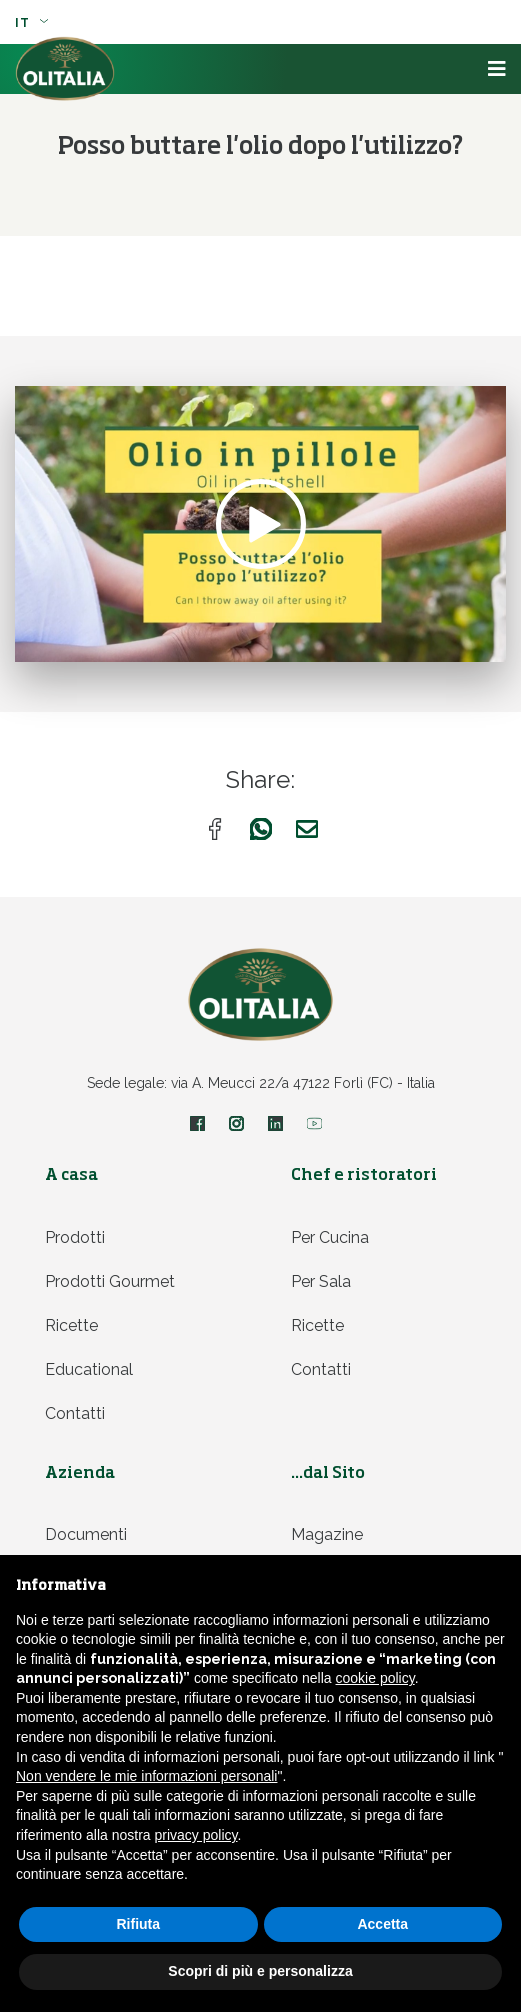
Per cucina (330, 1237)
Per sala (321, 1281)
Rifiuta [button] (138, 1924)
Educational (89, 1369)
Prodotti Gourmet (110, 1281)
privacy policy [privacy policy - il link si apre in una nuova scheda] (196, 1835)
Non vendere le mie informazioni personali (146, 1776)
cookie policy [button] (375, 1678)
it (32, 23)
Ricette (71, 1325)
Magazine (327, 1534)
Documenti (86, 1534)
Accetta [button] (382, 1924)
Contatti (75, 1413)
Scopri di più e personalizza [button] (260, 1971)
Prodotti (75, 1237)
